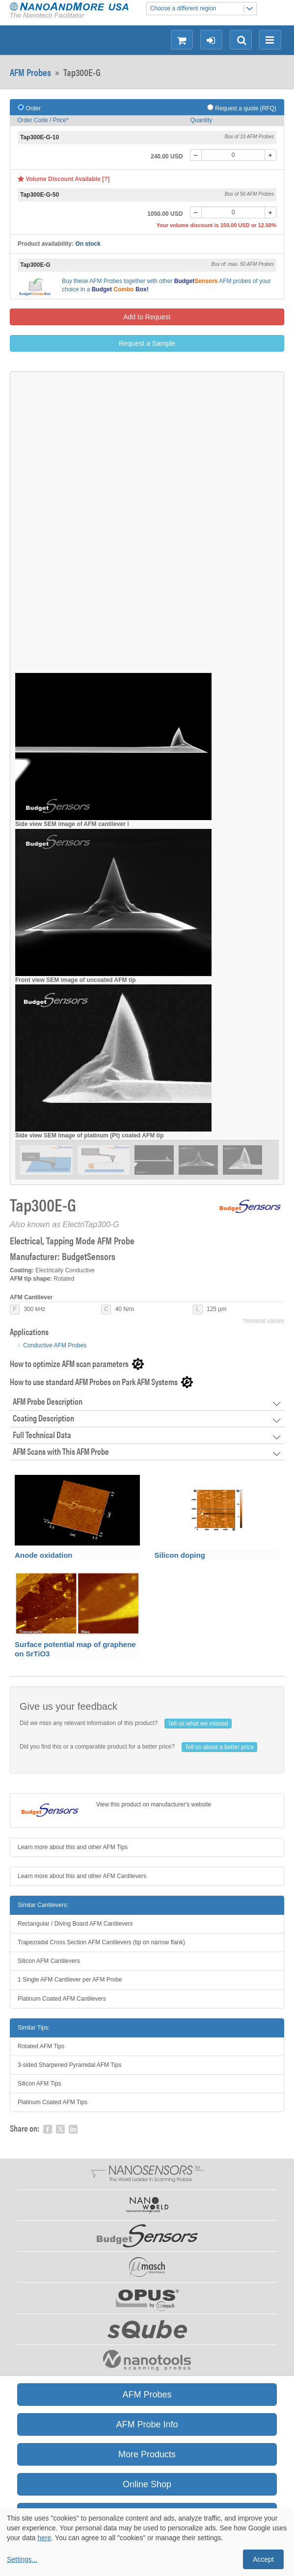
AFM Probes (30, 72)
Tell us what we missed (198, 1723)
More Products (147, 2454)
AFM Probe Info (147, 2424)
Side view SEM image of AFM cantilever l (72, 824)
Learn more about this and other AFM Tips (73, 1847)
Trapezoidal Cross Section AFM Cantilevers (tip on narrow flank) (101, 1942)
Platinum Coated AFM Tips (52, 2102)
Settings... (22, 2559)
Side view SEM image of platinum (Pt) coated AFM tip (89, 1135)
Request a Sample (147, 343)
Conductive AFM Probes (54, 1345)
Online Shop (147, 2484)
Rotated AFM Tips (41, 2046)
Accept (263, 2559)
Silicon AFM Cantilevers (49, 1961)
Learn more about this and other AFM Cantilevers (82, 1876)
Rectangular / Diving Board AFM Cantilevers (75, 1923)
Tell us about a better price (219, 1747)
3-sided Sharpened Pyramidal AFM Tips (69, 2064)
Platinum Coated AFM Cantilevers (62, 1998)
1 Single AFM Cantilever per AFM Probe (70, 1979)
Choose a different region (203, 8)
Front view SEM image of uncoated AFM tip (75, 980)
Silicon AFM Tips (39, 2083)
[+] (270, 155)
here (44, 2538)
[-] (196, 155)
